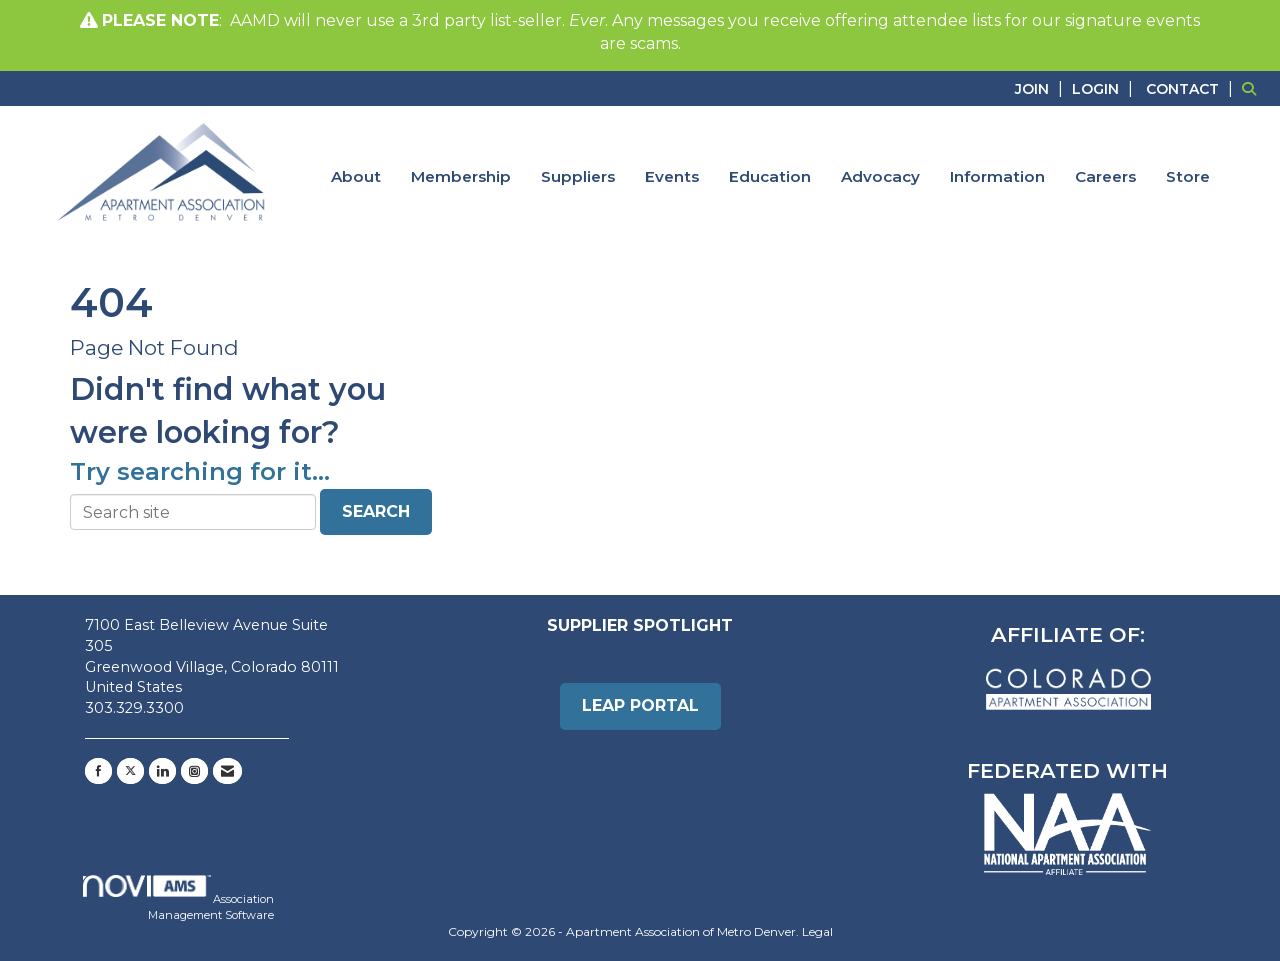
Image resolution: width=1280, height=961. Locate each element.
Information (997, 176)
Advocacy (880, 176)
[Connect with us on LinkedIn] (162, 771)
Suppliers (578, 176)
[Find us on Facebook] (98, 771)
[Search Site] (1253, 88)
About (356, 176)
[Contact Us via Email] (227, 771)
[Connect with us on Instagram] (194, 771)
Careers (1105, 176)
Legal (817, 931)
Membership (461, 176)
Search (376, 511)
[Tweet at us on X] (130, 771)
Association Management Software (178, 898)
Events (672, 176)
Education (770, 176)
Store (1188, 176)
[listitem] (1041, 88)
